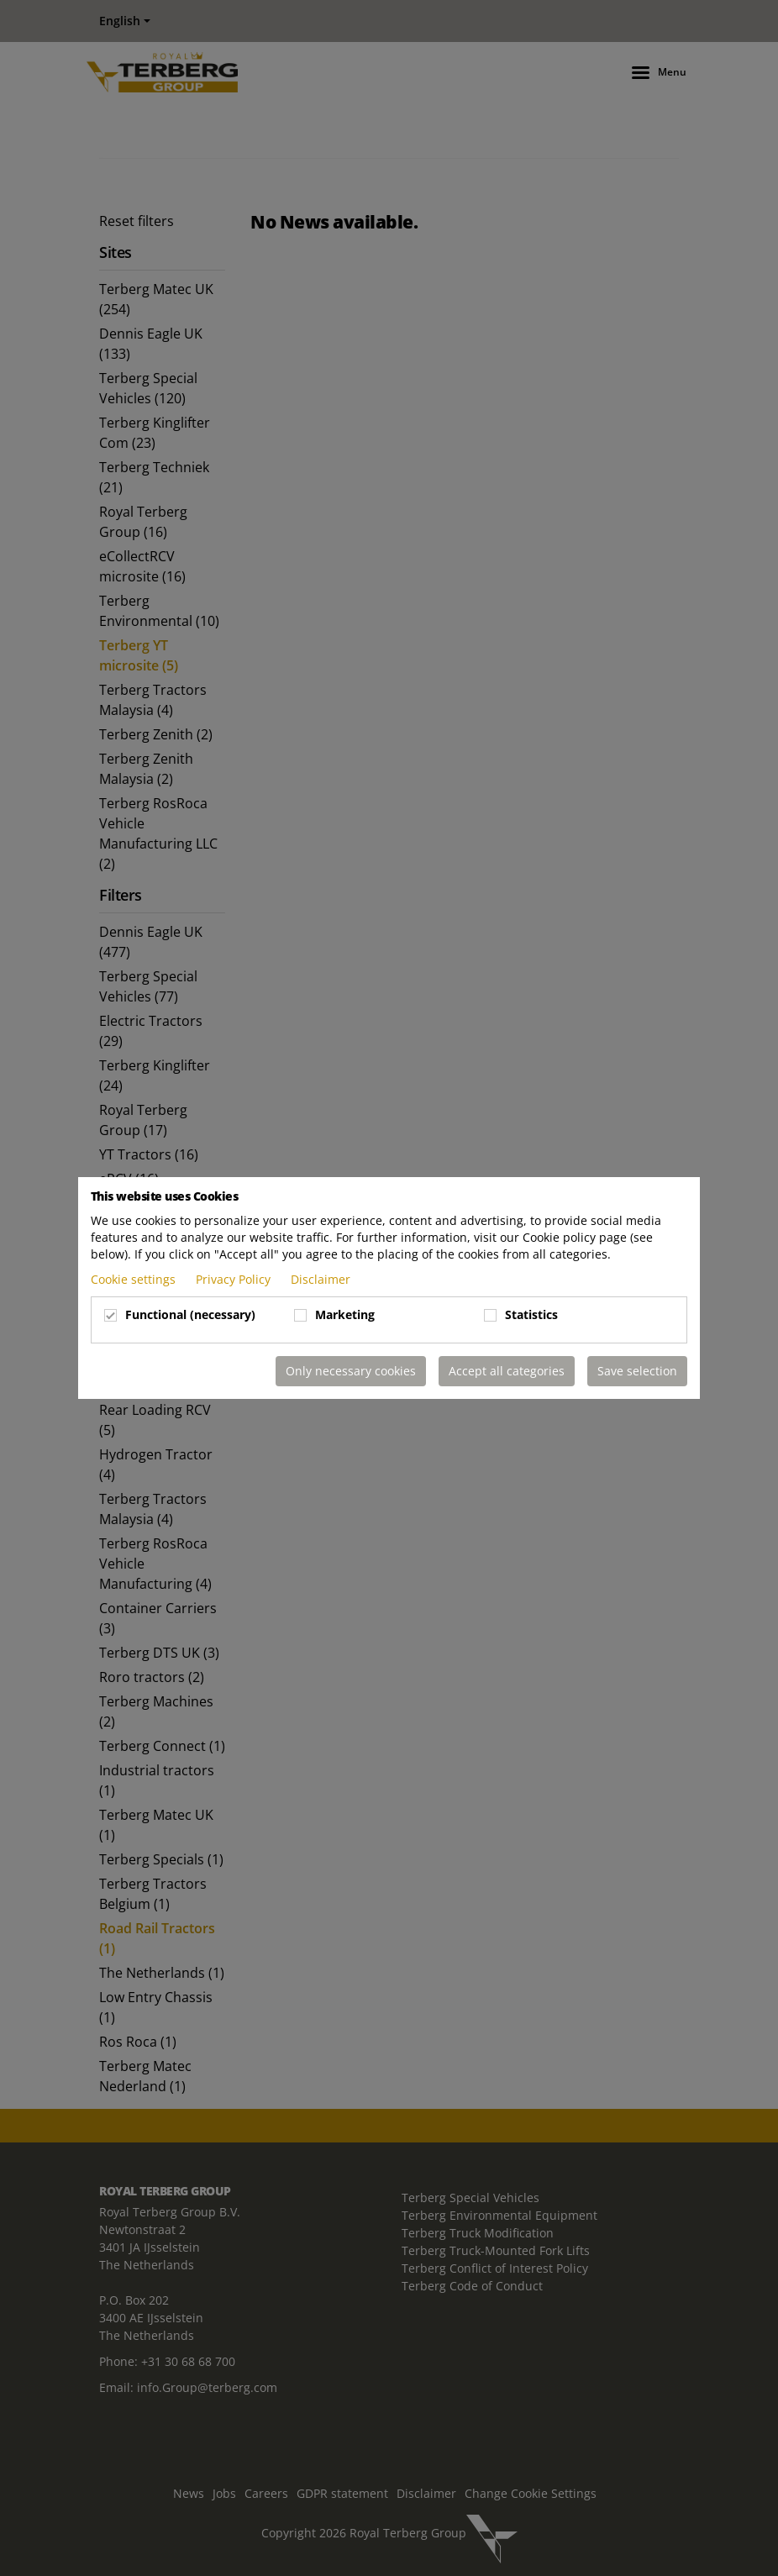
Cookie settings (135, 1279)
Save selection (637, 1371)
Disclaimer (320, 1279)
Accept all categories (507, 1371)
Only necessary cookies (351, 1371)
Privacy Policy (235, 1279)
